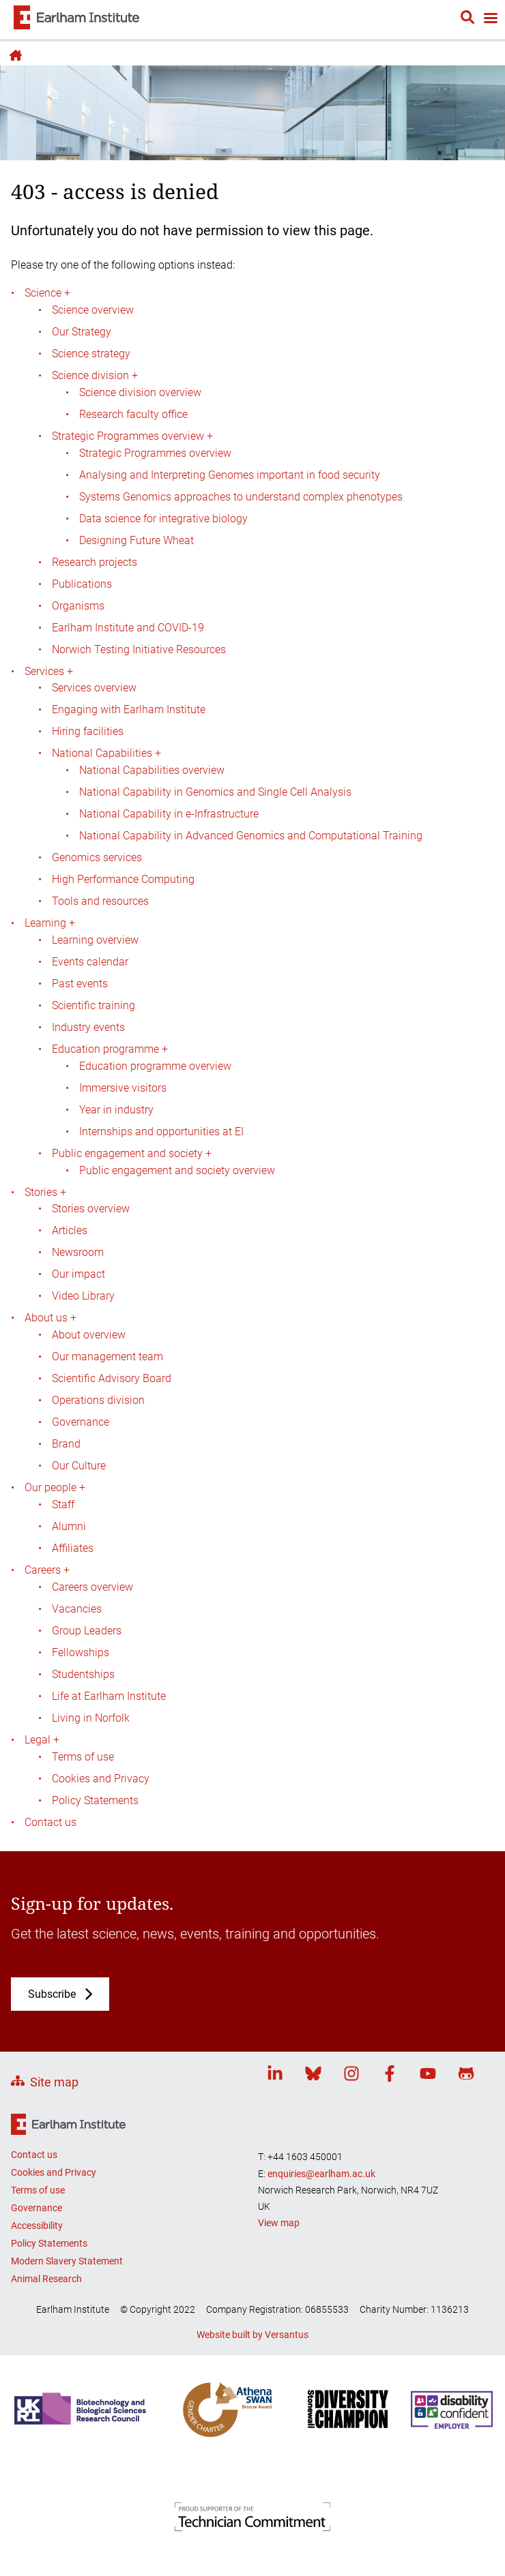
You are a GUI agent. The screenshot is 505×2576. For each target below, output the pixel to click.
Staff (63, 1504)
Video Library (83, 1295)
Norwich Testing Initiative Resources (139, 649)
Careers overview (92, 1587)
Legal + (42, 1739)
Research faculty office (133, 414)
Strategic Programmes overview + (132, 436)
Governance (80, 1422)
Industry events (88, 1027)
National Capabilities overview (152, 770)
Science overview (93, 309)
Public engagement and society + (132, 1153)
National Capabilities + (106, 753)
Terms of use (83, 1756)
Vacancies (77, 1608)
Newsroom (78, 1252)
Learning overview (95, 939)
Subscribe (52, 1994)
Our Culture (79, 1465)
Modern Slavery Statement (67, 2261)
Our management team (107, 1356)
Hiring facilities (88, 731)
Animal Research (46, 2278)
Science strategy (91, 353)
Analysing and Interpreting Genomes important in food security (229, 474)
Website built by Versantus (252, 2334)
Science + (47, 292)
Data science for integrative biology (163, 518)
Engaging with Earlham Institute (128, 709)
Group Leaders (86, 1630)
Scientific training (93, 1005)
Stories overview (91, 1208)
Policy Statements (95, 1800)
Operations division (98, 1400)
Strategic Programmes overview (155, 453)
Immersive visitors (123, 1087)
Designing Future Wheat (136, 540)
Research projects (94, 562)
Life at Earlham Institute (109, 1696)
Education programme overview (155, 1066)
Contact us (50, 1822)
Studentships (83, 1674)
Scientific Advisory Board (111, 1378)
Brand (66, 1443)
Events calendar (90, 961)
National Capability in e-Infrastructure (169, 813)
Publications (82, 584)
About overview (89, 1334)
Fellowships (80, 1652)
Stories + (45, 1192)
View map (279, 2222)
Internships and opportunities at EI (161, 1131)
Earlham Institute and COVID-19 (128, 627)
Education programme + (110, 1049)
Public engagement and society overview (177, 1170)
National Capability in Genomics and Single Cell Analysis (215, 791)
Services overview (94, 687)
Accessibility (37, 2225)
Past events (80, 983)
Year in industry (116, 1109)
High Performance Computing (123, 879)
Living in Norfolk (91, 1717)
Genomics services (97, 857)
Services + (49, 671)
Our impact (78, 1274)
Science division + (95, 375)
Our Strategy (81, 331)
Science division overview (140, 392)
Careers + (47, 1569)
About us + (50, 1317)
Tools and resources (100, 901)
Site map (54, 2082)
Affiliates (72, 1548)
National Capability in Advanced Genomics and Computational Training (250, 835)
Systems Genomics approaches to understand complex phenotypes (241, 496)
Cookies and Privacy (100, 1778)
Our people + (55, 1487)
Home (13, 55)
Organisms (78, 605)
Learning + (50, 922)
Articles (69, 1230)
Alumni (69, 1526)
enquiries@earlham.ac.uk (321, 2173)
